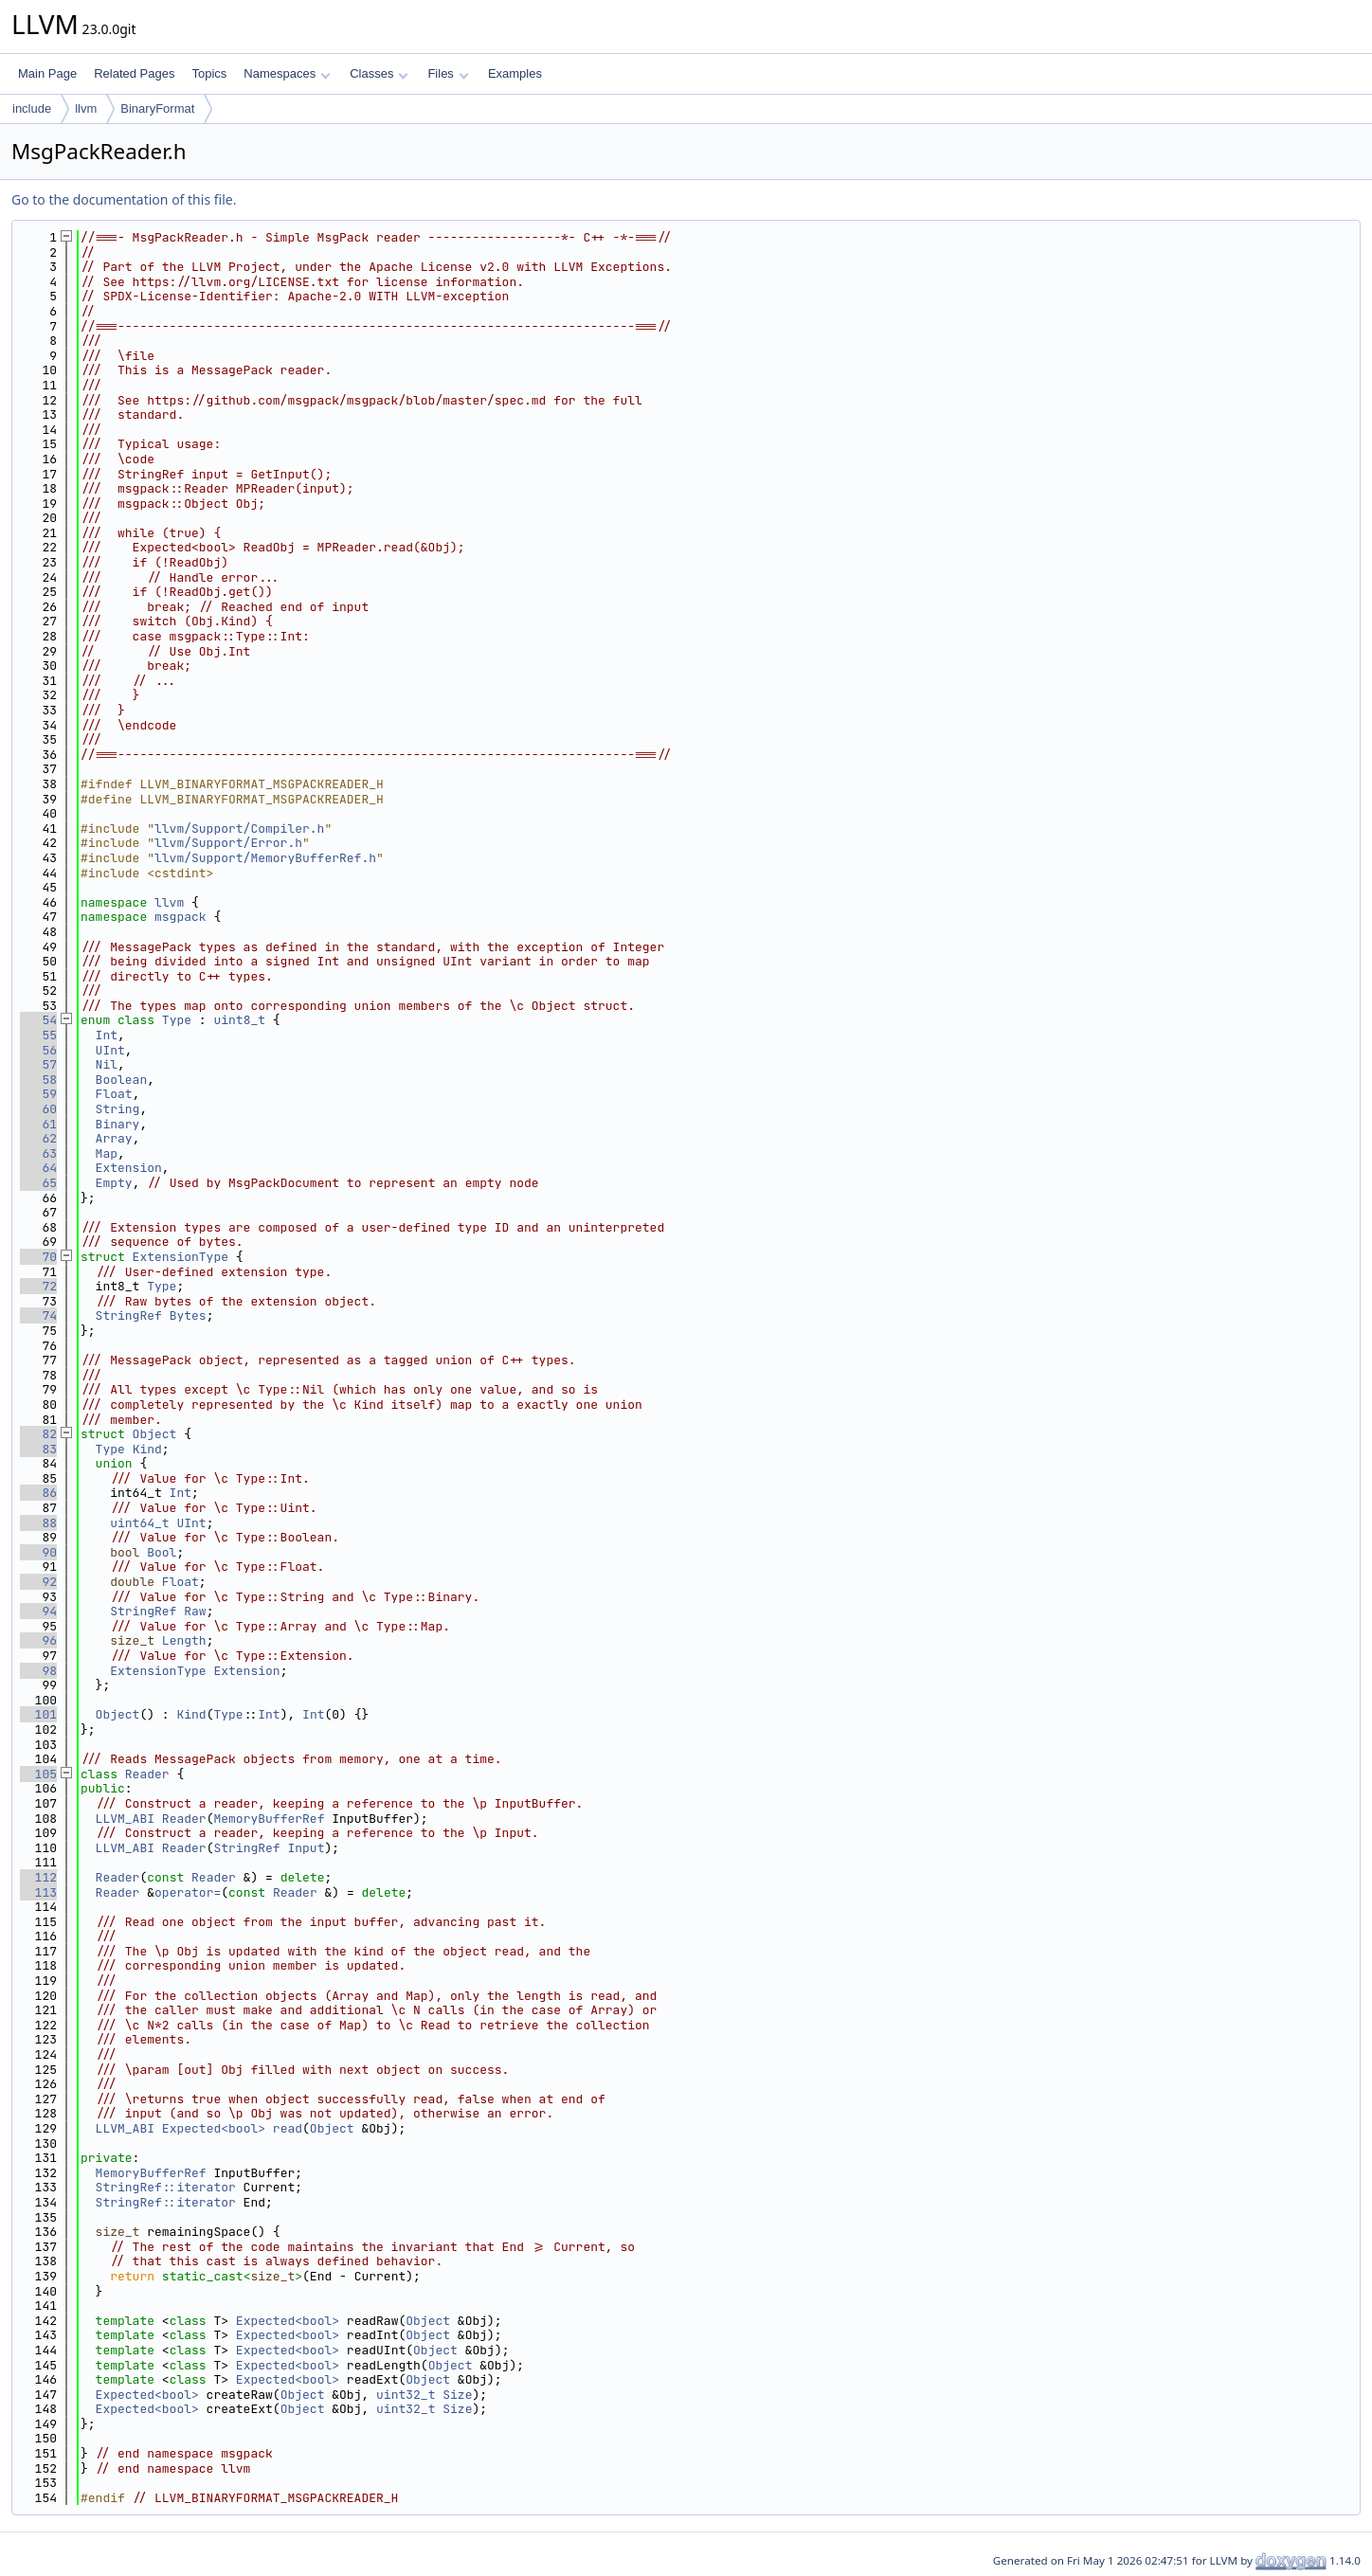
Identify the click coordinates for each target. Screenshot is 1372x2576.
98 (38, 1671)
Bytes (188, 1315)
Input (305, 1848)
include (31, 108)
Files (447, 73)
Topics (208, 73)
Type (176, 1020)
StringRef (129, 1315)
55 (38, 1035)
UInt (110, 1050)
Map (106, 1153)
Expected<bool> (213, 2128)
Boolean (122, 1080)
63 (38, 1153)
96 (38, 1640)
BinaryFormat (157, 108)
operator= (187, 1892)
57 (38, 1064)
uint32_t (405, 2395)
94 (38, 1611)
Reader (147, 1774)
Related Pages (134, 73)
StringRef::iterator (166, 2187)
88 (38, 1523)
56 (38, 1050)
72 (38, 1286)
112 (38, 1877)
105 (38, 1774)
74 (38, 1315)
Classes (379, 73)
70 (38, 1257)
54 (38, 1020)
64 (38, 1168)
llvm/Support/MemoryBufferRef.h (265, 858)
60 (38, 1109)
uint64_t (139, 1523)
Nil (106, 1064)
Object (155, 1434)
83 (38, 1449)
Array (114, 1138)
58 (38, 1080)
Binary (118, 1124)
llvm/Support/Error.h (228, 843)
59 (38, 1094)
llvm (86, 108)
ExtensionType (180, 1257)
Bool (161, 1552)
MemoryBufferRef (268, 1818)
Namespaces (287, 73)
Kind (147, 1449)
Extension (129, 1168)
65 (38, 1183)
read (287, 2128)
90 (38, 1552)
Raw (195, 1611)
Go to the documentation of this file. (123, 199)
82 (38, 1434)
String (118, 1109)
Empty (114, 1183)
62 (38, 1138)
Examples (515, 73)
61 (38, 1124)
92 (38, 1582)
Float (114, 1094)
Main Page (47, 73)
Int (106, 1035)
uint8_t (239, 1020)
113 (38, 1892)
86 (38, 1493)
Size (457, 2395)
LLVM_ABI (125, 1818)
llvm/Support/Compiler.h (239, 828)
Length (184, 1640)
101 (38, 1714)
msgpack (180, 917)
